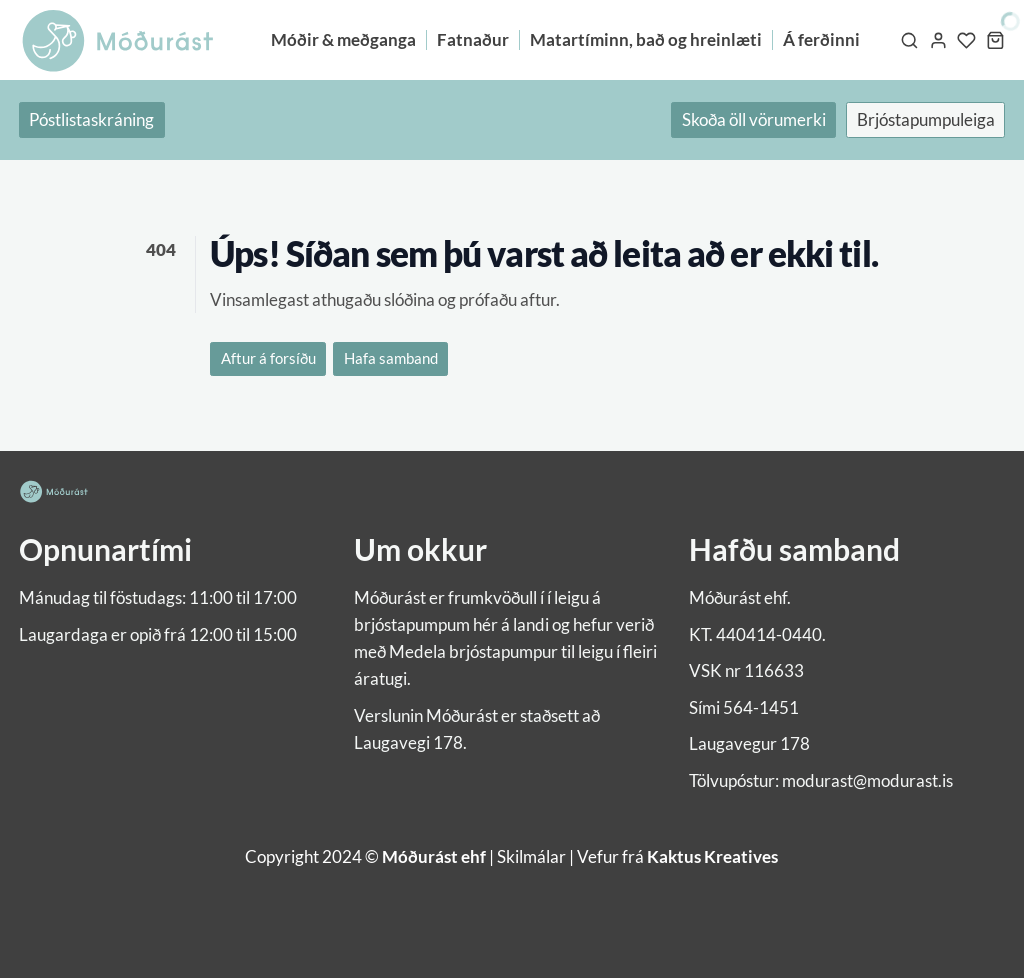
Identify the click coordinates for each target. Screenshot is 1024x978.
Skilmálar (531, 856)
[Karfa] (995, 40)
